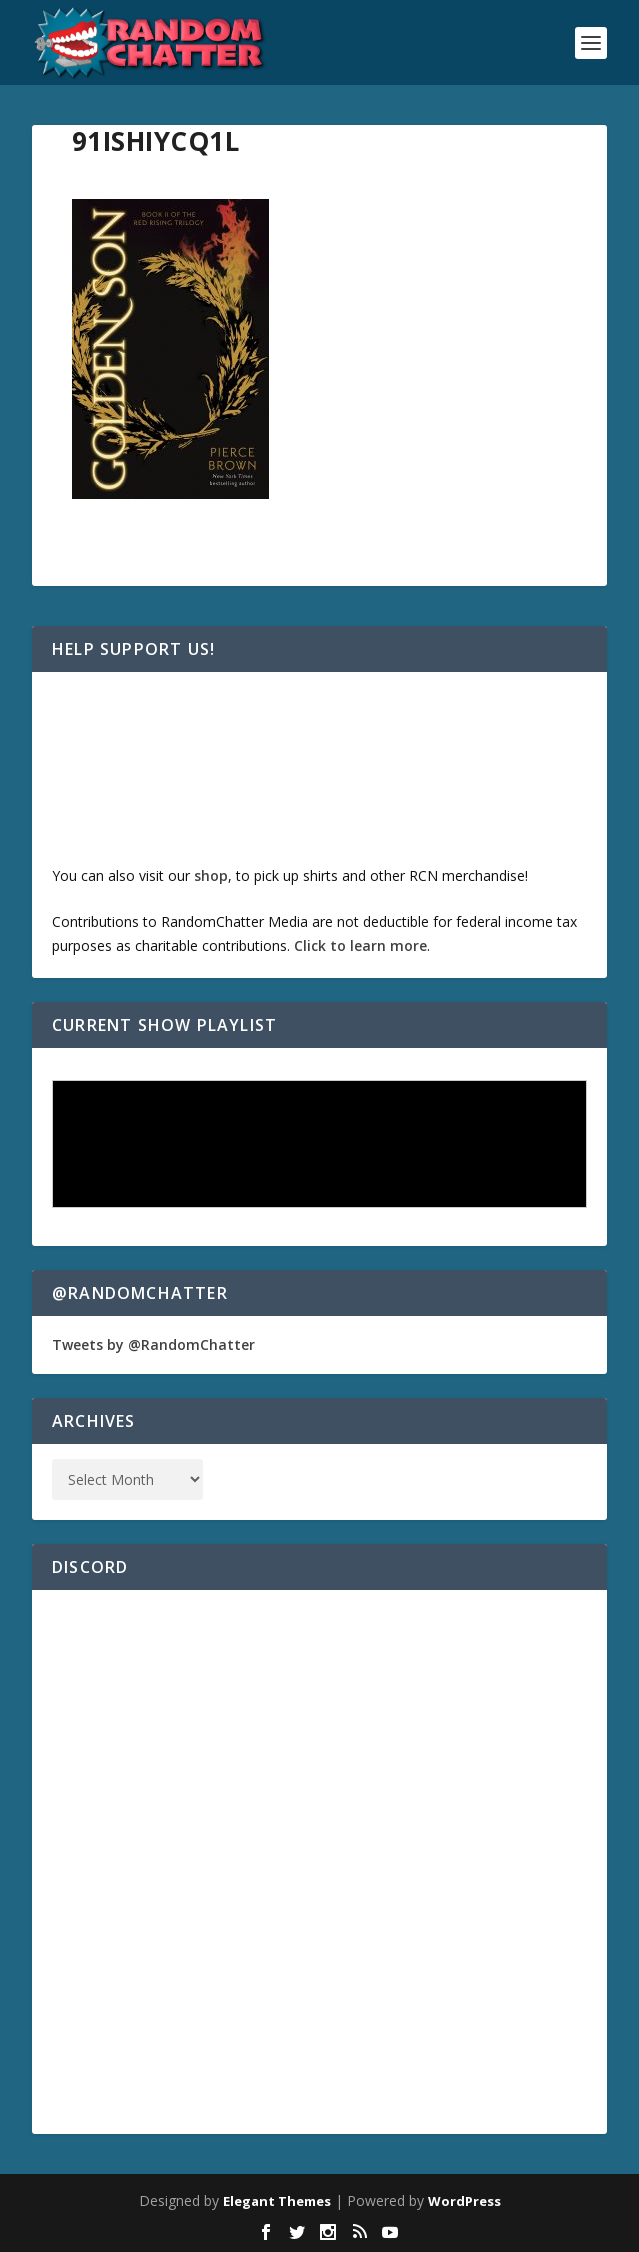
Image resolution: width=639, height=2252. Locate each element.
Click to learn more (360, 945)
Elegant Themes (277, 2201)
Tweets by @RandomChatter (153, 1344)
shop (211, 875)
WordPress (464, 2201)
